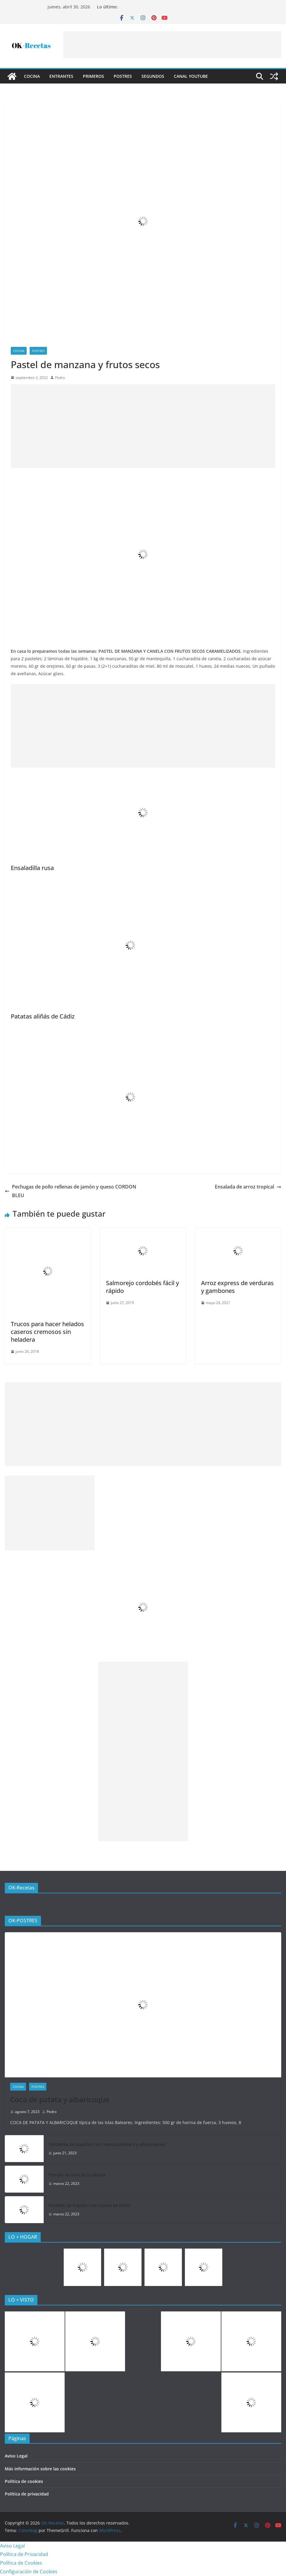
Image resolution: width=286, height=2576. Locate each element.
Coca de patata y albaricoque (59, 2099)
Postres (123, 76)
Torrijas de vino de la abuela (77, 2175)
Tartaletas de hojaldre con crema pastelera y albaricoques (106, 2144)
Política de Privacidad (24, 2554)
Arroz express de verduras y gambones (237, 1287)
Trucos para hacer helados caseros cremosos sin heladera (47, 1332)
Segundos (153, 76)
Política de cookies (24, 2481)
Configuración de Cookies (28, 2571)
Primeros (93, 76)
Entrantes (61, 76)
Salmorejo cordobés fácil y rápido (142, 1287)
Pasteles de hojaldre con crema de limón (89, 2205)
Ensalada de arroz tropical (248, 1186)
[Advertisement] (172, 44)
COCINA (32, 76)
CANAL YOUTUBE (191, 76)
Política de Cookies (21, 2563)
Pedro (60, 377)
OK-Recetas (21, 1887)
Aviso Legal (16, 2456)
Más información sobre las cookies (40, 2469)
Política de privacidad (27, 2494)
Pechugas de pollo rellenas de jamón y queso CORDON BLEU (70, 1191)
